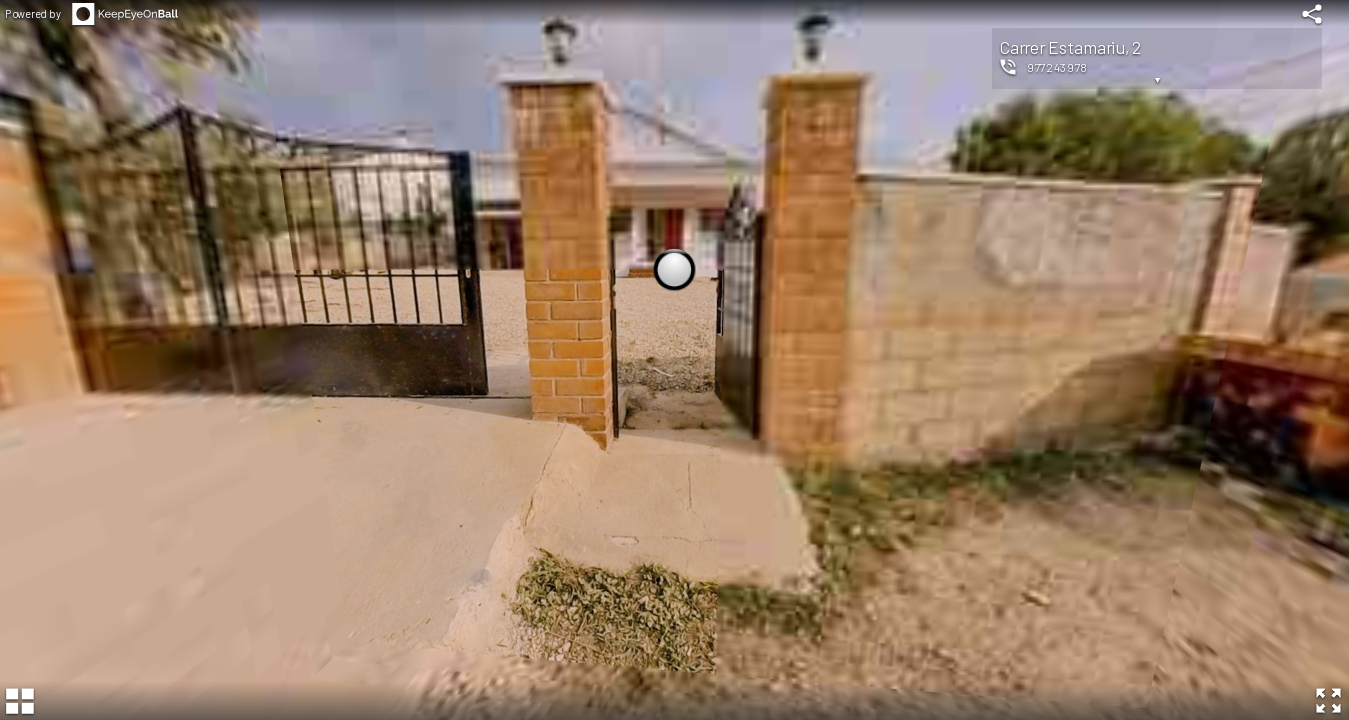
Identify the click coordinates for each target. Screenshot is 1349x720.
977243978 (1057, 67)
